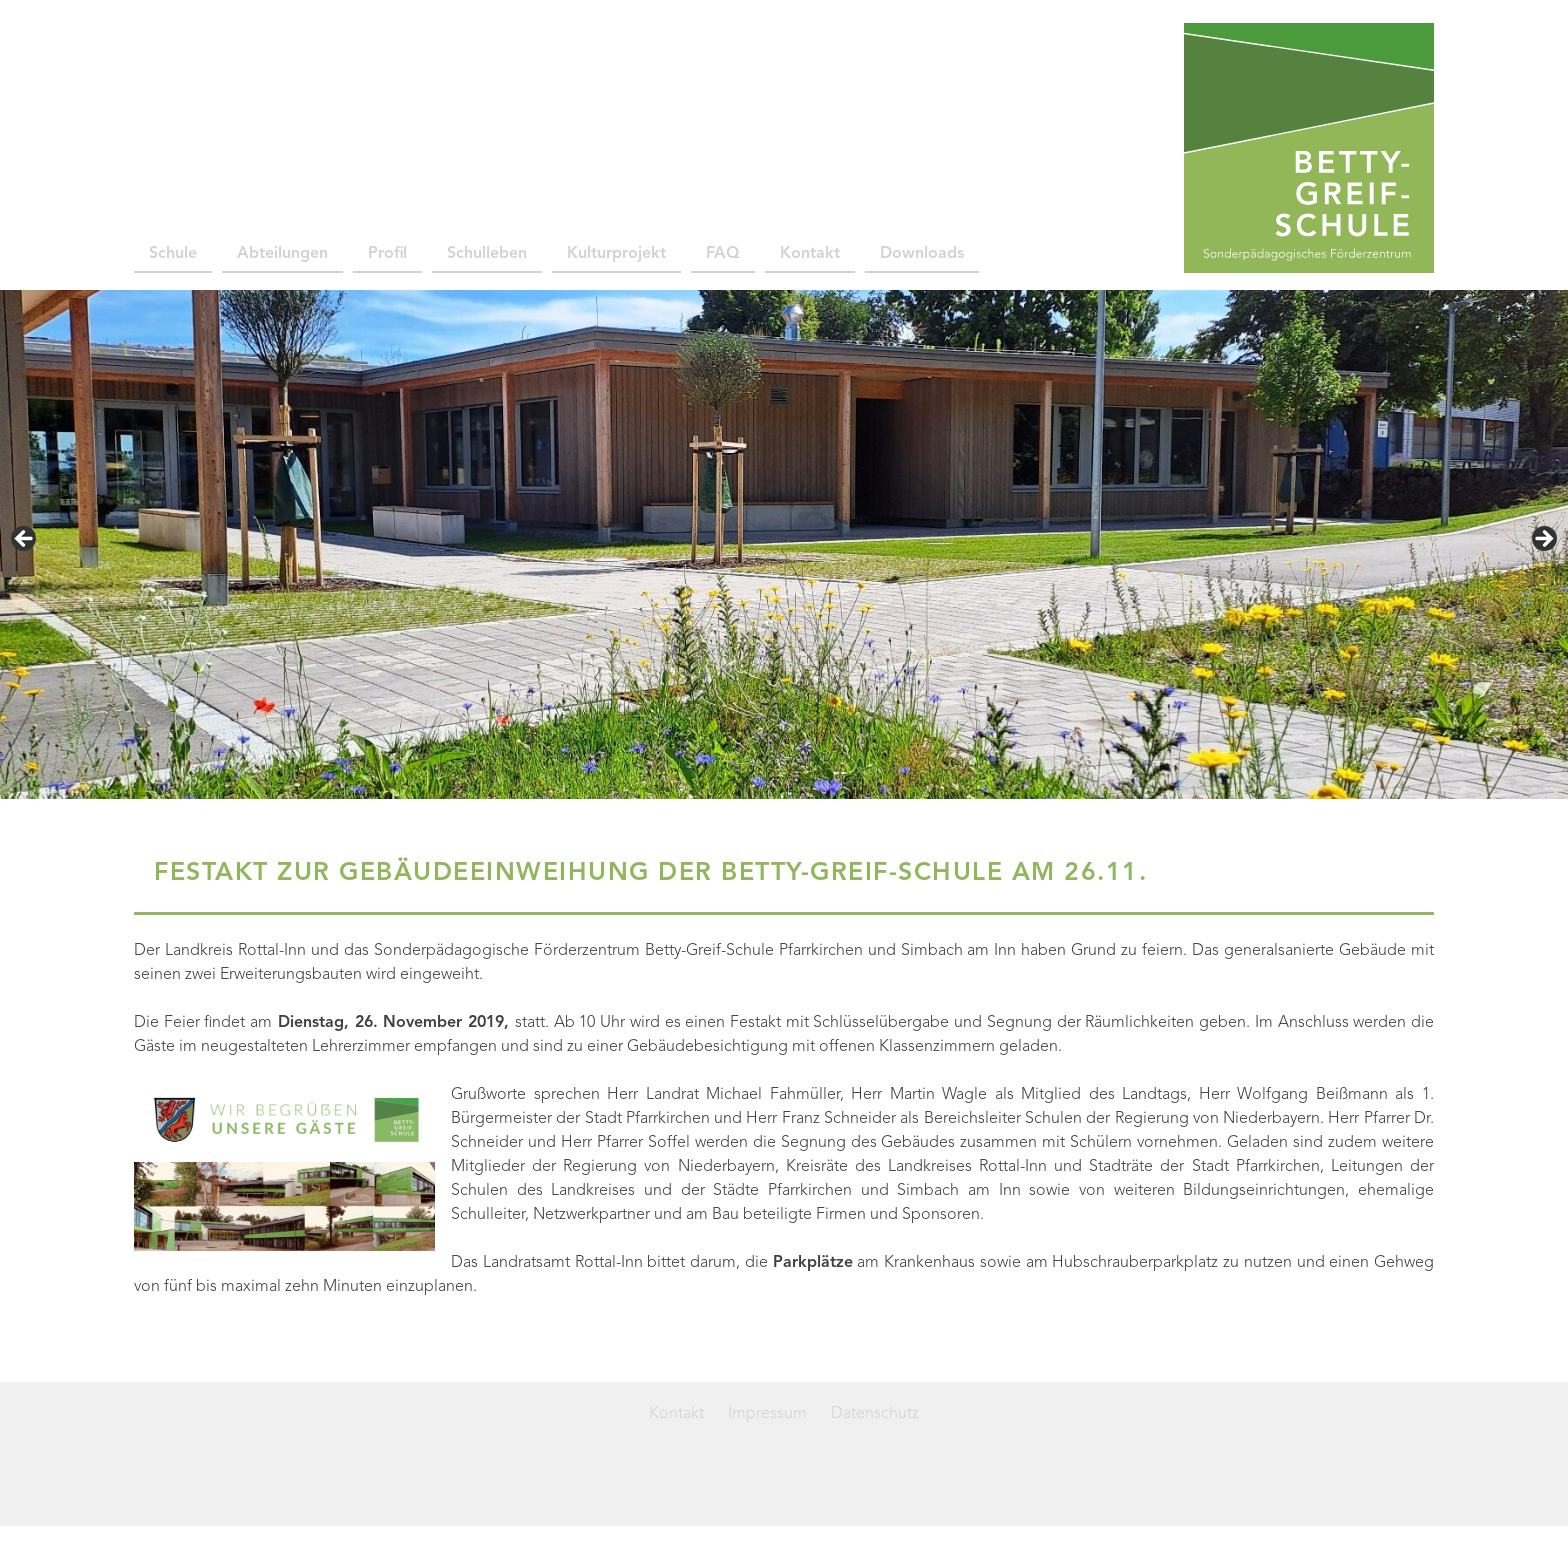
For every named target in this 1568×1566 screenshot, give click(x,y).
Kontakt (810, 254)
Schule (173, 254)
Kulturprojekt (616, 254)
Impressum (767, 1414)
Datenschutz (875, 1414)
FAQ (723, 254)
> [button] (1543, 540)
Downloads (922, 254)
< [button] (25, 540)
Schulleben (487, 254)
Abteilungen (282, 254)
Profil (387, 254)
